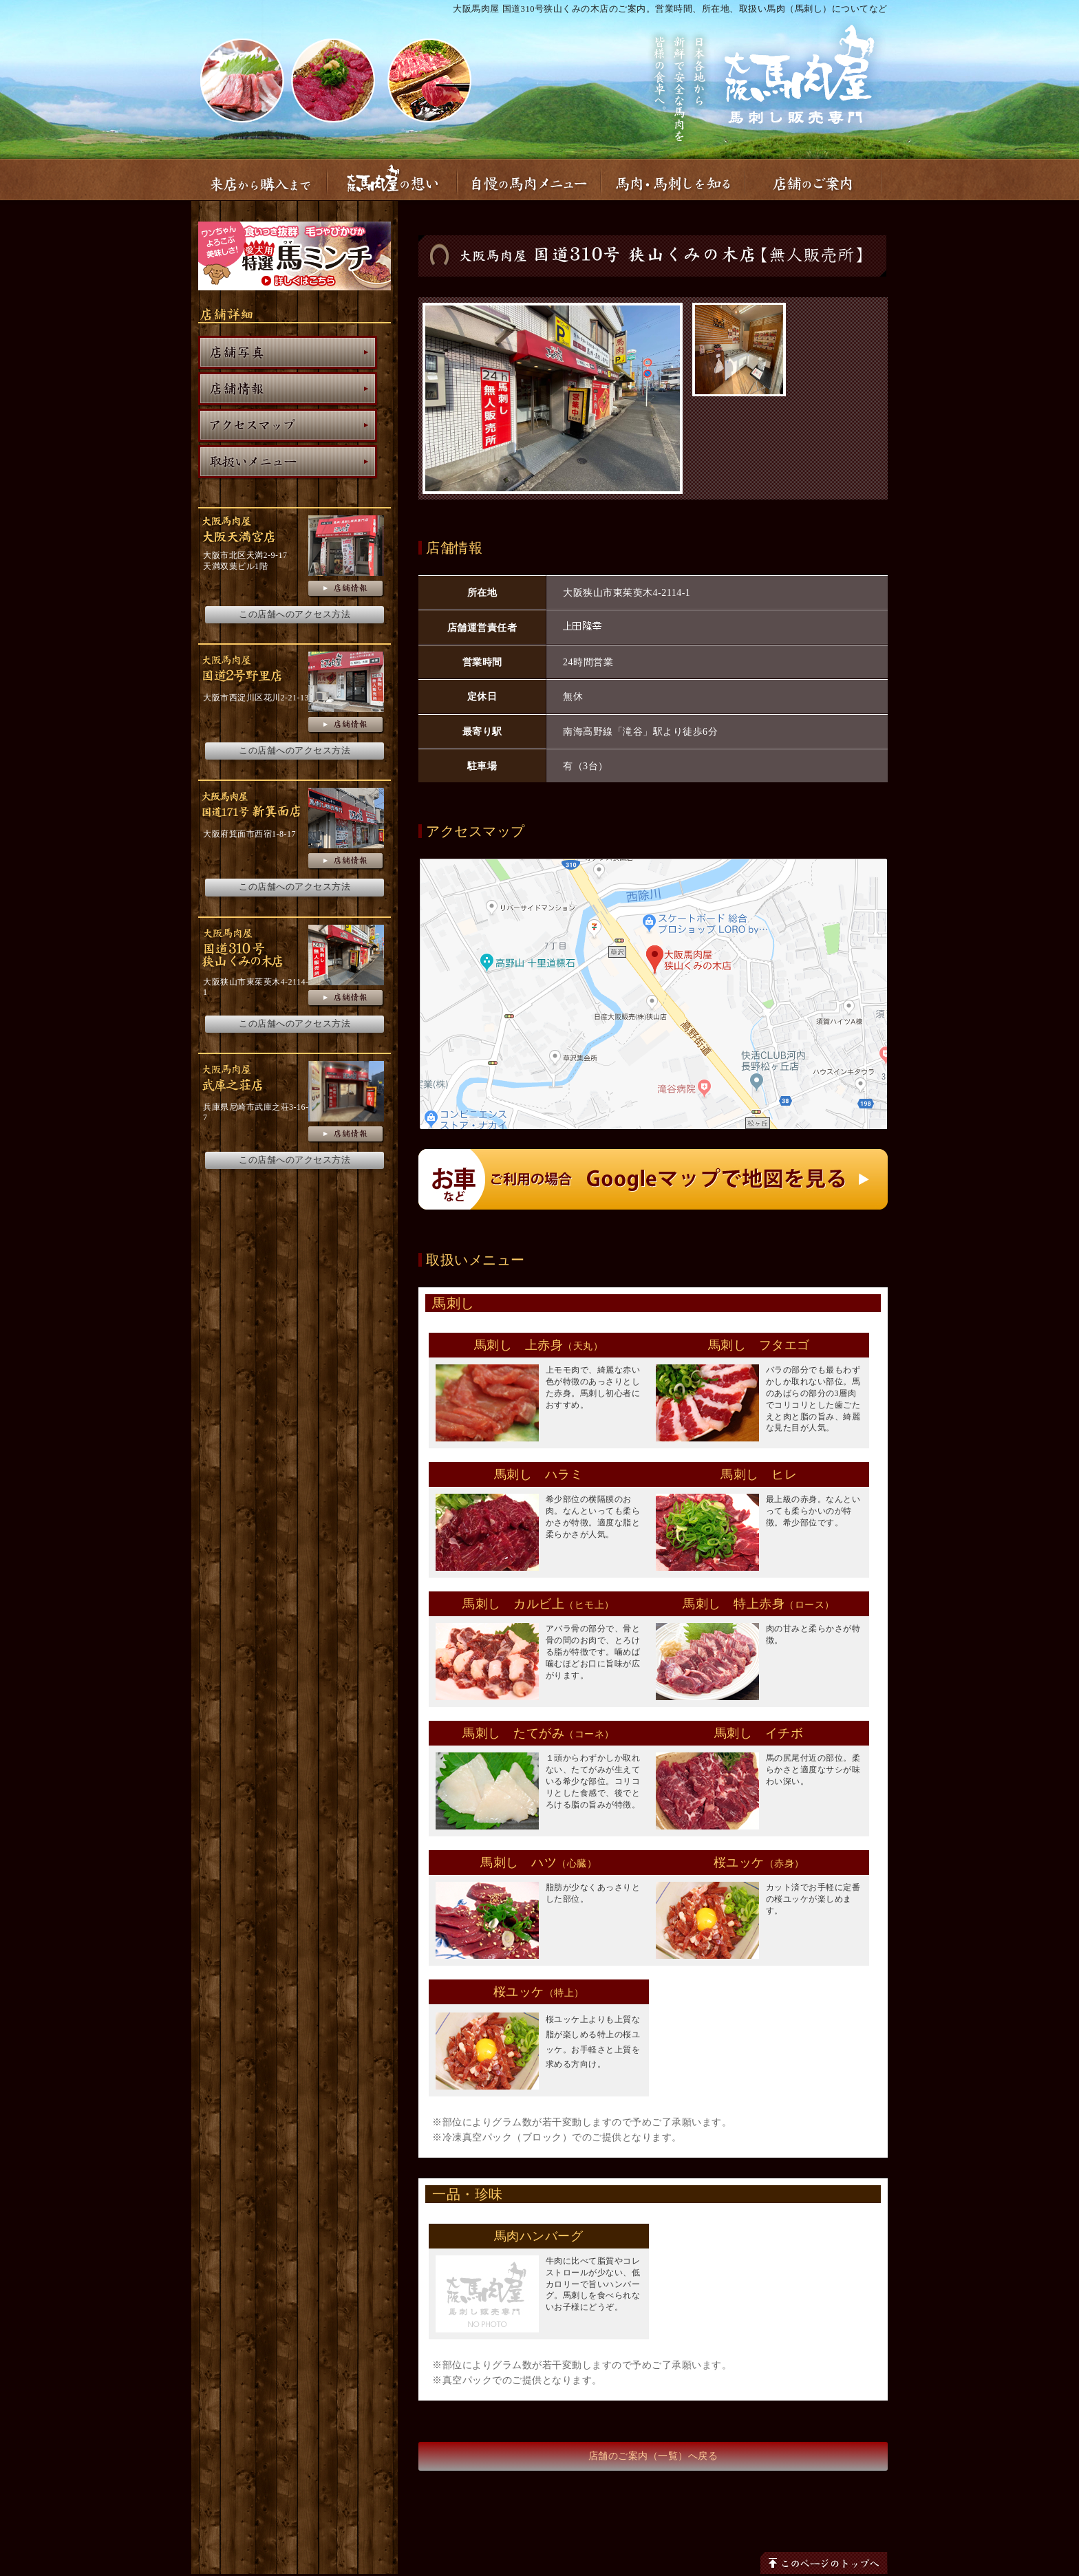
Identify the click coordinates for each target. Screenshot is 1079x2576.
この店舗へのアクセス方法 (294, 614)
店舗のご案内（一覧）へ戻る (653, 2456)
